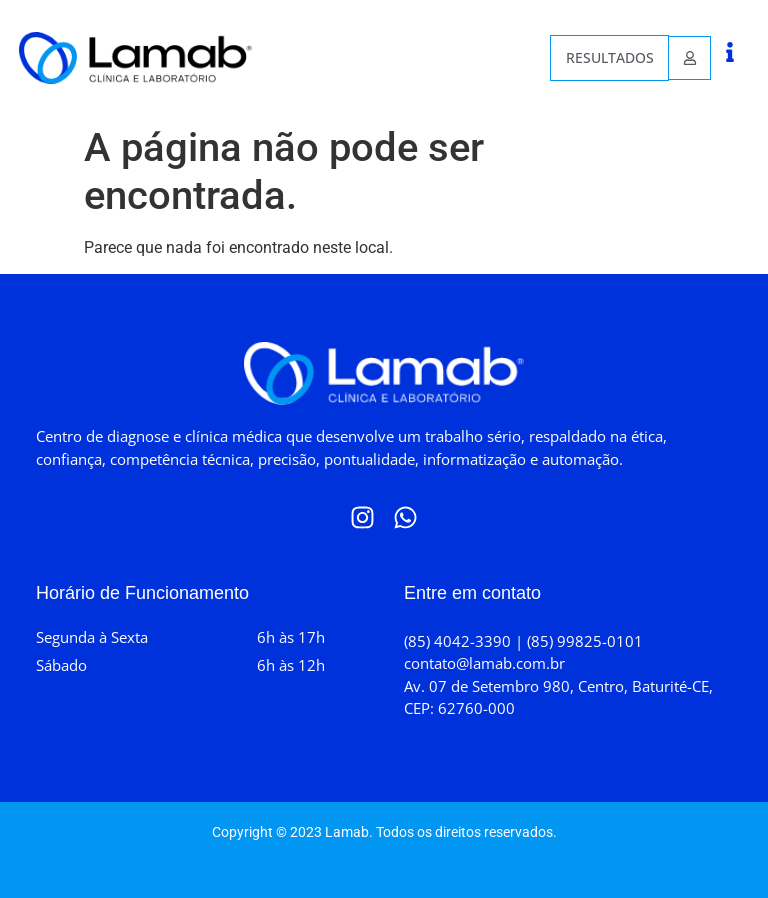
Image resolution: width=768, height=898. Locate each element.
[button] (730, 52)
